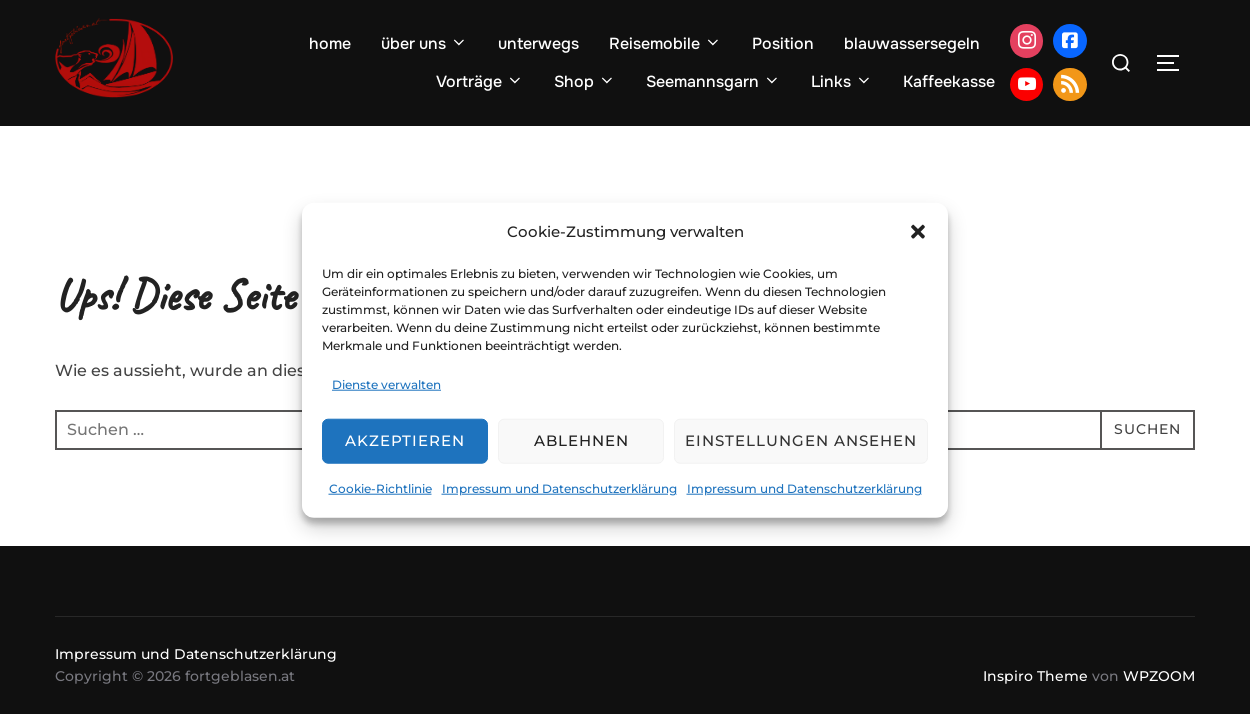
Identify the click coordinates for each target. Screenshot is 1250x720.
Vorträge (480, 81)
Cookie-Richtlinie (380, 488)
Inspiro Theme (1035, 676)
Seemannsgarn (713, 81)
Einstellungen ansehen (801, 440)
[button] (918, 231)
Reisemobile (665, 43)
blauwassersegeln (912, 43)
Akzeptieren (405, 440)
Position (783, 43)
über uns (424, 43)
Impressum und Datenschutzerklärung (559, 488)
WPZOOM (1159, 676)
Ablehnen (581, 440)
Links (842, 81)
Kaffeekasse (949, 81)
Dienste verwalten (386, 384)
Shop (585, 81)
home (330, 43)
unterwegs (538, 43)
